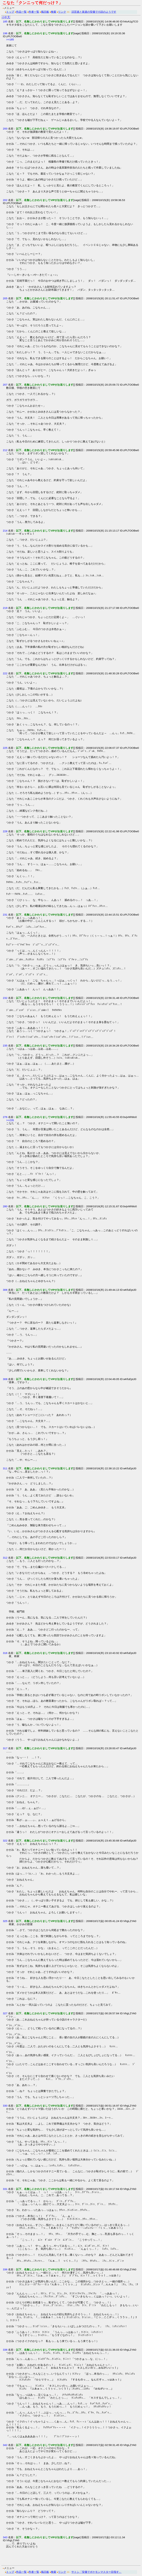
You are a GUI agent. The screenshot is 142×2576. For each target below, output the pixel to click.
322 (5, 1840)
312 (5, 1557)
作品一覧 (21, 11)
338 (5, 2349)
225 (5, 747)
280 (5, 1206)
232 (5, 997)
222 (5, 673)
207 (5, 384)
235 (5, 1045)
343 (5, 2537)
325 (5, 1921)
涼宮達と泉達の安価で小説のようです (93, 11)
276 (5, 1116)
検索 (53, 11)
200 (5, 128)
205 (5, 298)
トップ (10, 11)
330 (5, 2105)
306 (5, 1289)
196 (5, 33)
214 (5, 530)
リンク (62, 11)
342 (5, 2444)
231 (5, 914)
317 (5, 1748)
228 (5, 831)
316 (5, 1652)
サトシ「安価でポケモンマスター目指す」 (96, 2571)
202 (5, 200)
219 (5, 607)
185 (5, 21)
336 (5, 2269)
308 (5, 1379)
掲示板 (45, 11)
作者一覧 (34, 11)
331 (5, 2188)
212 (5, 450)
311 (5, 1468)
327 (5, 2013)
